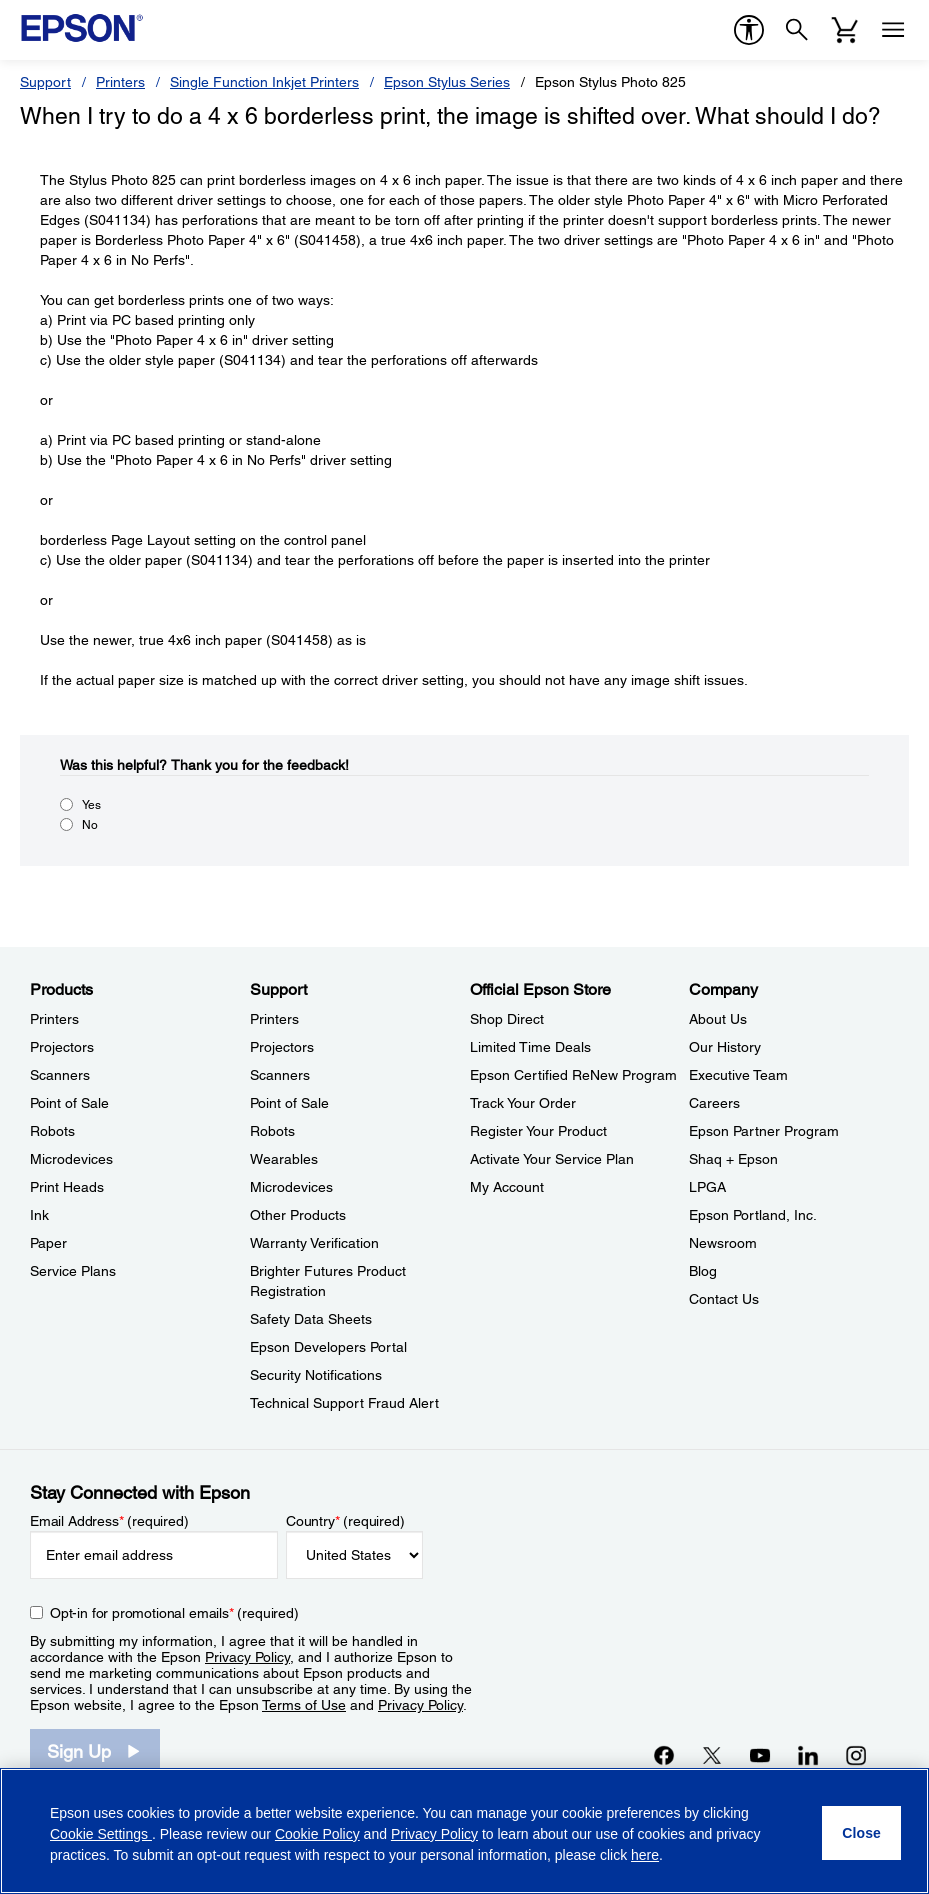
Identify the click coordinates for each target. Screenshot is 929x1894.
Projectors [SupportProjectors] (282, 1047)
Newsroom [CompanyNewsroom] (723, 1243)
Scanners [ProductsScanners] (60, 1075)
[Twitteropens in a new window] (712, 1755)
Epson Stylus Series (447, 82)
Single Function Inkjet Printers (264, 82)
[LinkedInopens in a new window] (808, 1755)
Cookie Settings (101, 1834)
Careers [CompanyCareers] (714, 1103)
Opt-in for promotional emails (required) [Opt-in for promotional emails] (174, 1613)
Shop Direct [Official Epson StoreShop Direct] (507, 1019)
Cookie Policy (317, 1834)
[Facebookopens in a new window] (664, 1755)
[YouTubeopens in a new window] (760, 1755)
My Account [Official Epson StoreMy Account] (507, 1187)
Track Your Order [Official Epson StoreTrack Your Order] (523, 1103)
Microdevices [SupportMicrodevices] (291, 1187)
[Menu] (893, 30)
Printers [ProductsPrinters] (54, 1019)
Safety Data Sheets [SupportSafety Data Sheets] (311, 1319)
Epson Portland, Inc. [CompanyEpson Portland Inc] (753, 1215)
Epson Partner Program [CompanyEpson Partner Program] (764, 1131)
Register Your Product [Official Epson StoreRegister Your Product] (538, 1131)
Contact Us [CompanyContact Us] (724, 1299)
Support (45, 82)
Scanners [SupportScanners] (280, 1075)
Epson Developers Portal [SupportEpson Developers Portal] (328, 1347)
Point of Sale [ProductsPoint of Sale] (69, 1103)
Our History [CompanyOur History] (725, 1047)
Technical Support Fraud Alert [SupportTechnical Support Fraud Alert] (344, 1403)
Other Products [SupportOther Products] (298, 1215)
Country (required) (345, 1521)
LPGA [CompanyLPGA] (707, 1187)
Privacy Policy (247, 1657)
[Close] (861, 1833)
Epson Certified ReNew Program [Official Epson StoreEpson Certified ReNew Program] (573, 1075)
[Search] (797, 30)
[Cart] (845, 30)
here (645, 1855)
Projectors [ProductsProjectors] (62, 1047)
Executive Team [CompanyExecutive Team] (738, 1075)
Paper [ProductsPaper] (48, 1243)
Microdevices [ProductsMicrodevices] (71, 1159)
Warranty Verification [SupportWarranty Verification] (314, 1243)
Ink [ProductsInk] (39, 1215)
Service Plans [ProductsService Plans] (73, 1271)
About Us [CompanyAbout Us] (718, 1019)
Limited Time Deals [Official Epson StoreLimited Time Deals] (530, 1047)
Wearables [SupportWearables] (284, 1159)
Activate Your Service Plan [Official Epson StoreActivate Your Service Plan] (552, 1159)
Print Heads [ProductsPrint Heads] (67, 1187)
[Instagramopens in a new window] (856, 1755)
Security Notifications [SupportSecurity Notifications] (316, 1375)
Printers (120, 82)
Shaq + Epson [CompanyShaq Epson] (733, 1159)
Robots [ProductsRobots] (52, 1131)
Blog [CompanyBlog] (703, 1271)
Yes (91, 805)
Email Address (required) (109, 1521)
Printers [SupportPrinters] (274, 1019)
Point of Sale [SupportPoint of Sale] (289, 1103)
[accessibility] (749, 30)
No (90, 825)
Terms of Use (304, 1705)
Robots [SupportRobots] (272, 1131)
